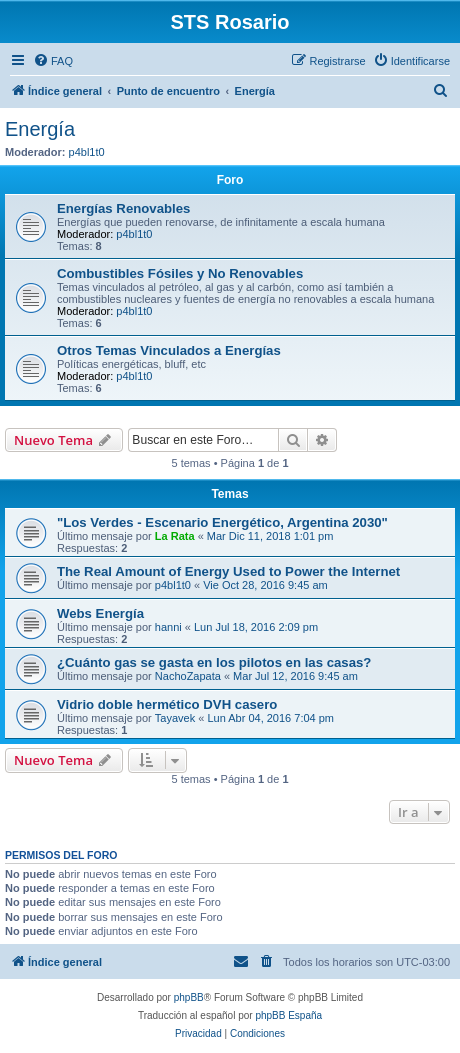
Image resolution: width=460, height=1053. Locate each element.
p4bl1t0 (87, 152)
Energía (40, 129)
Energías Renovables (123, 208)
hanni (168, 627)
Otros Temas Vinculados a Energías (169, 350)
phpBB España (288, 1015)
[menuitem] (53, 61)
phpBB (189, 997)
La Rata (175, 536)
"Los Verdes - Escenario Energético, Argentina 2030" (222, 522)
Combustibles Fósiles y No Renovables (180, 273)
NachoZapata (188, 676)
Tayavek (175, 718)
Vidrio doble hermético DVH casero (167, 704)
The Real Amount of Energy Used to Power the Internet (228, 571)
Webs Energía (100, 613)
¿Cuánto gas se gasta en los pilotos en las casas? (214, 662)
